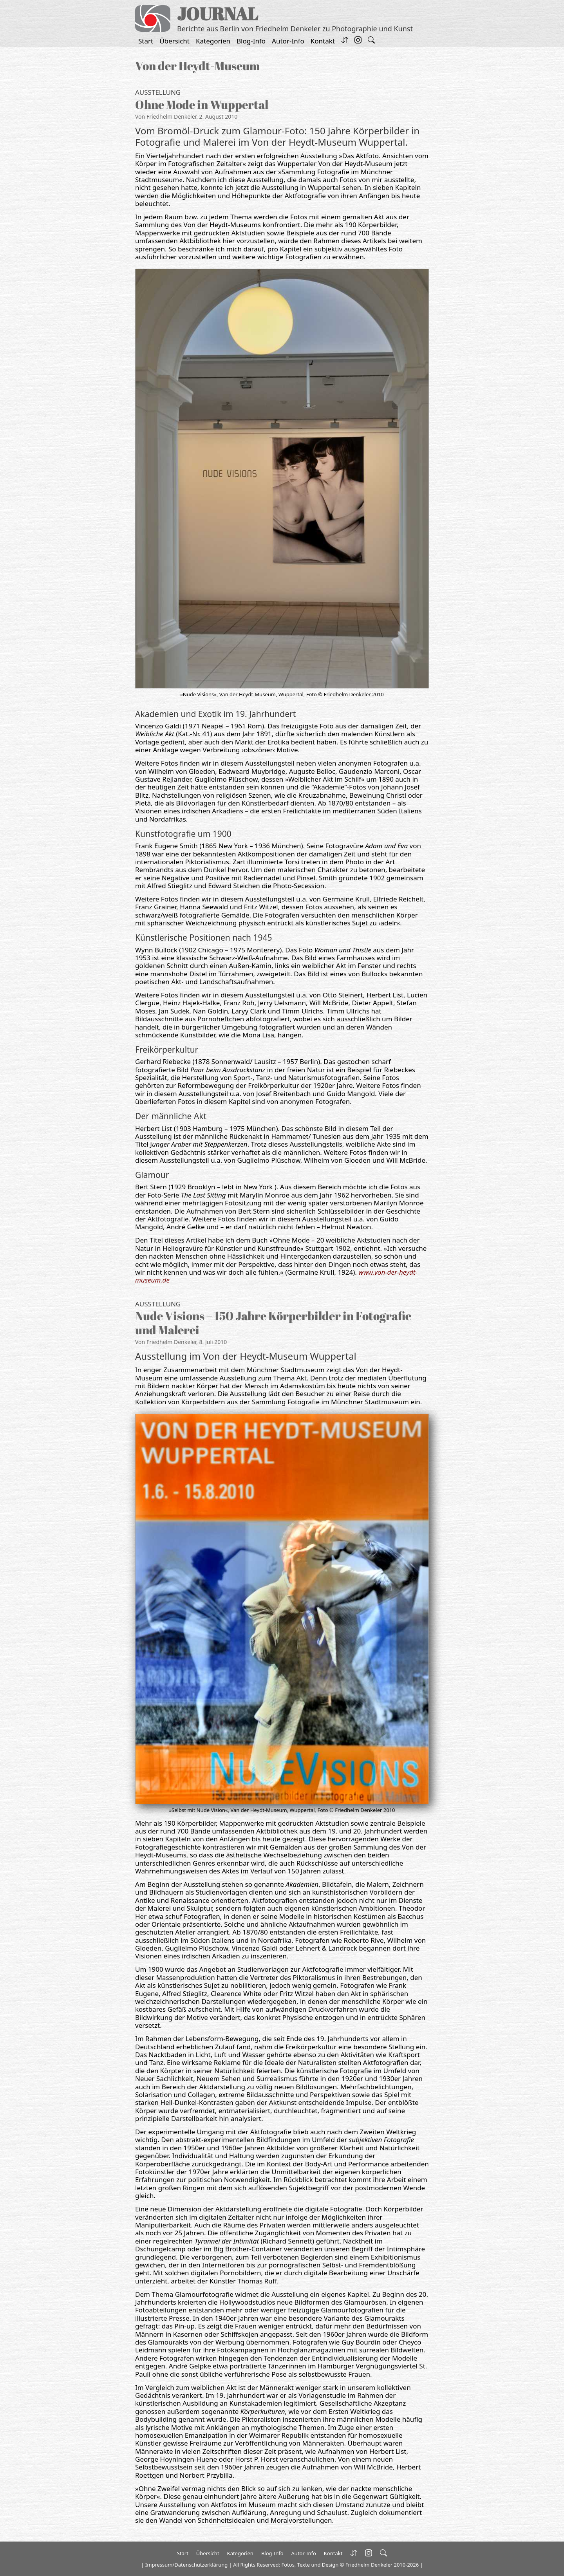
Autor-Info (288, 40)
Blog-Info (251, 40)
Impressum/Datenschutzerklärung (186, 2564)
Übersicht (174, 40)
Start (145, 40)
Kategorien (213, 40)
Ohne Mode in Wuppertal (201, 104)
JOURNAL (217, 13)
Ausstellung (158, 92)
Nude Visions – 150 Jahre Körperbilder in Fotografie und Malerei (273, 1323)
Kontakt (323, 40)
